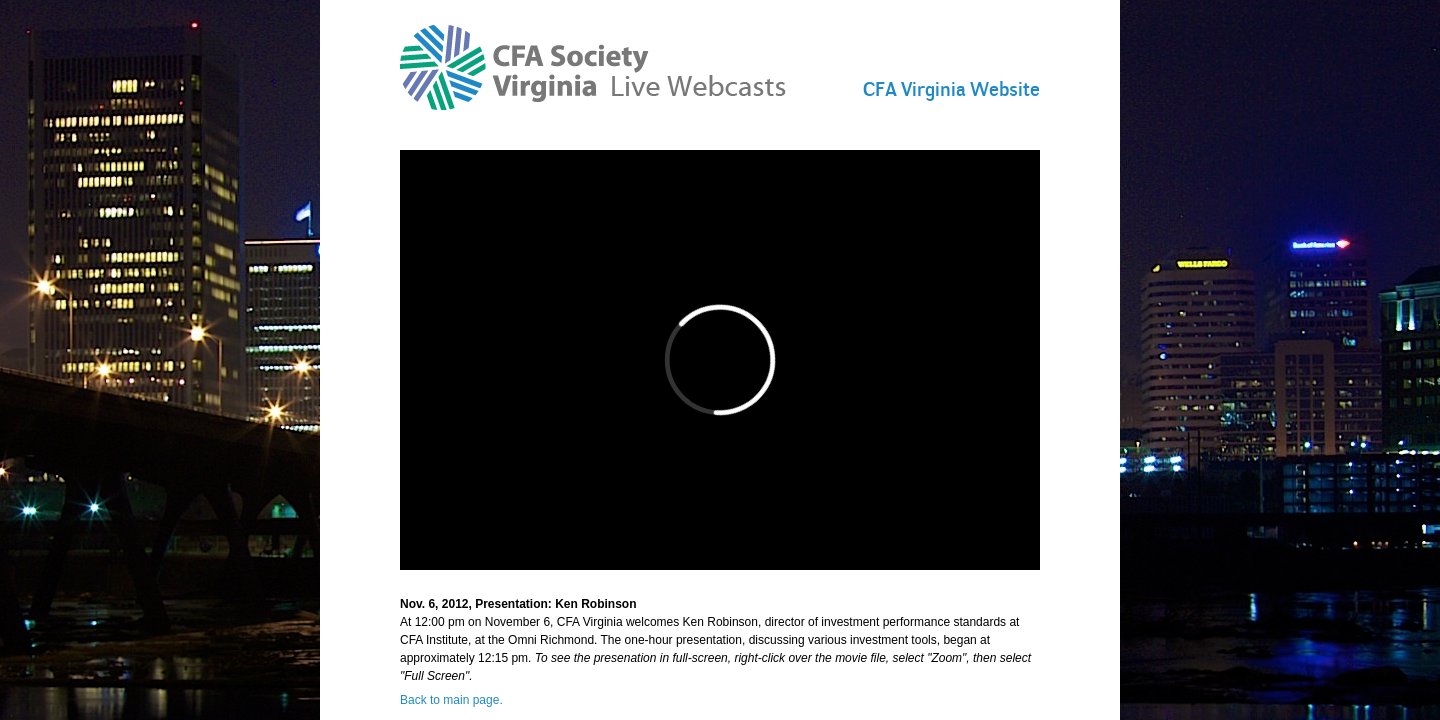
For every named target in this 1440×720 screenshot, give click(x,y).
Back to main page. (451, 700)
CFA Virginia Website (951, 89)
